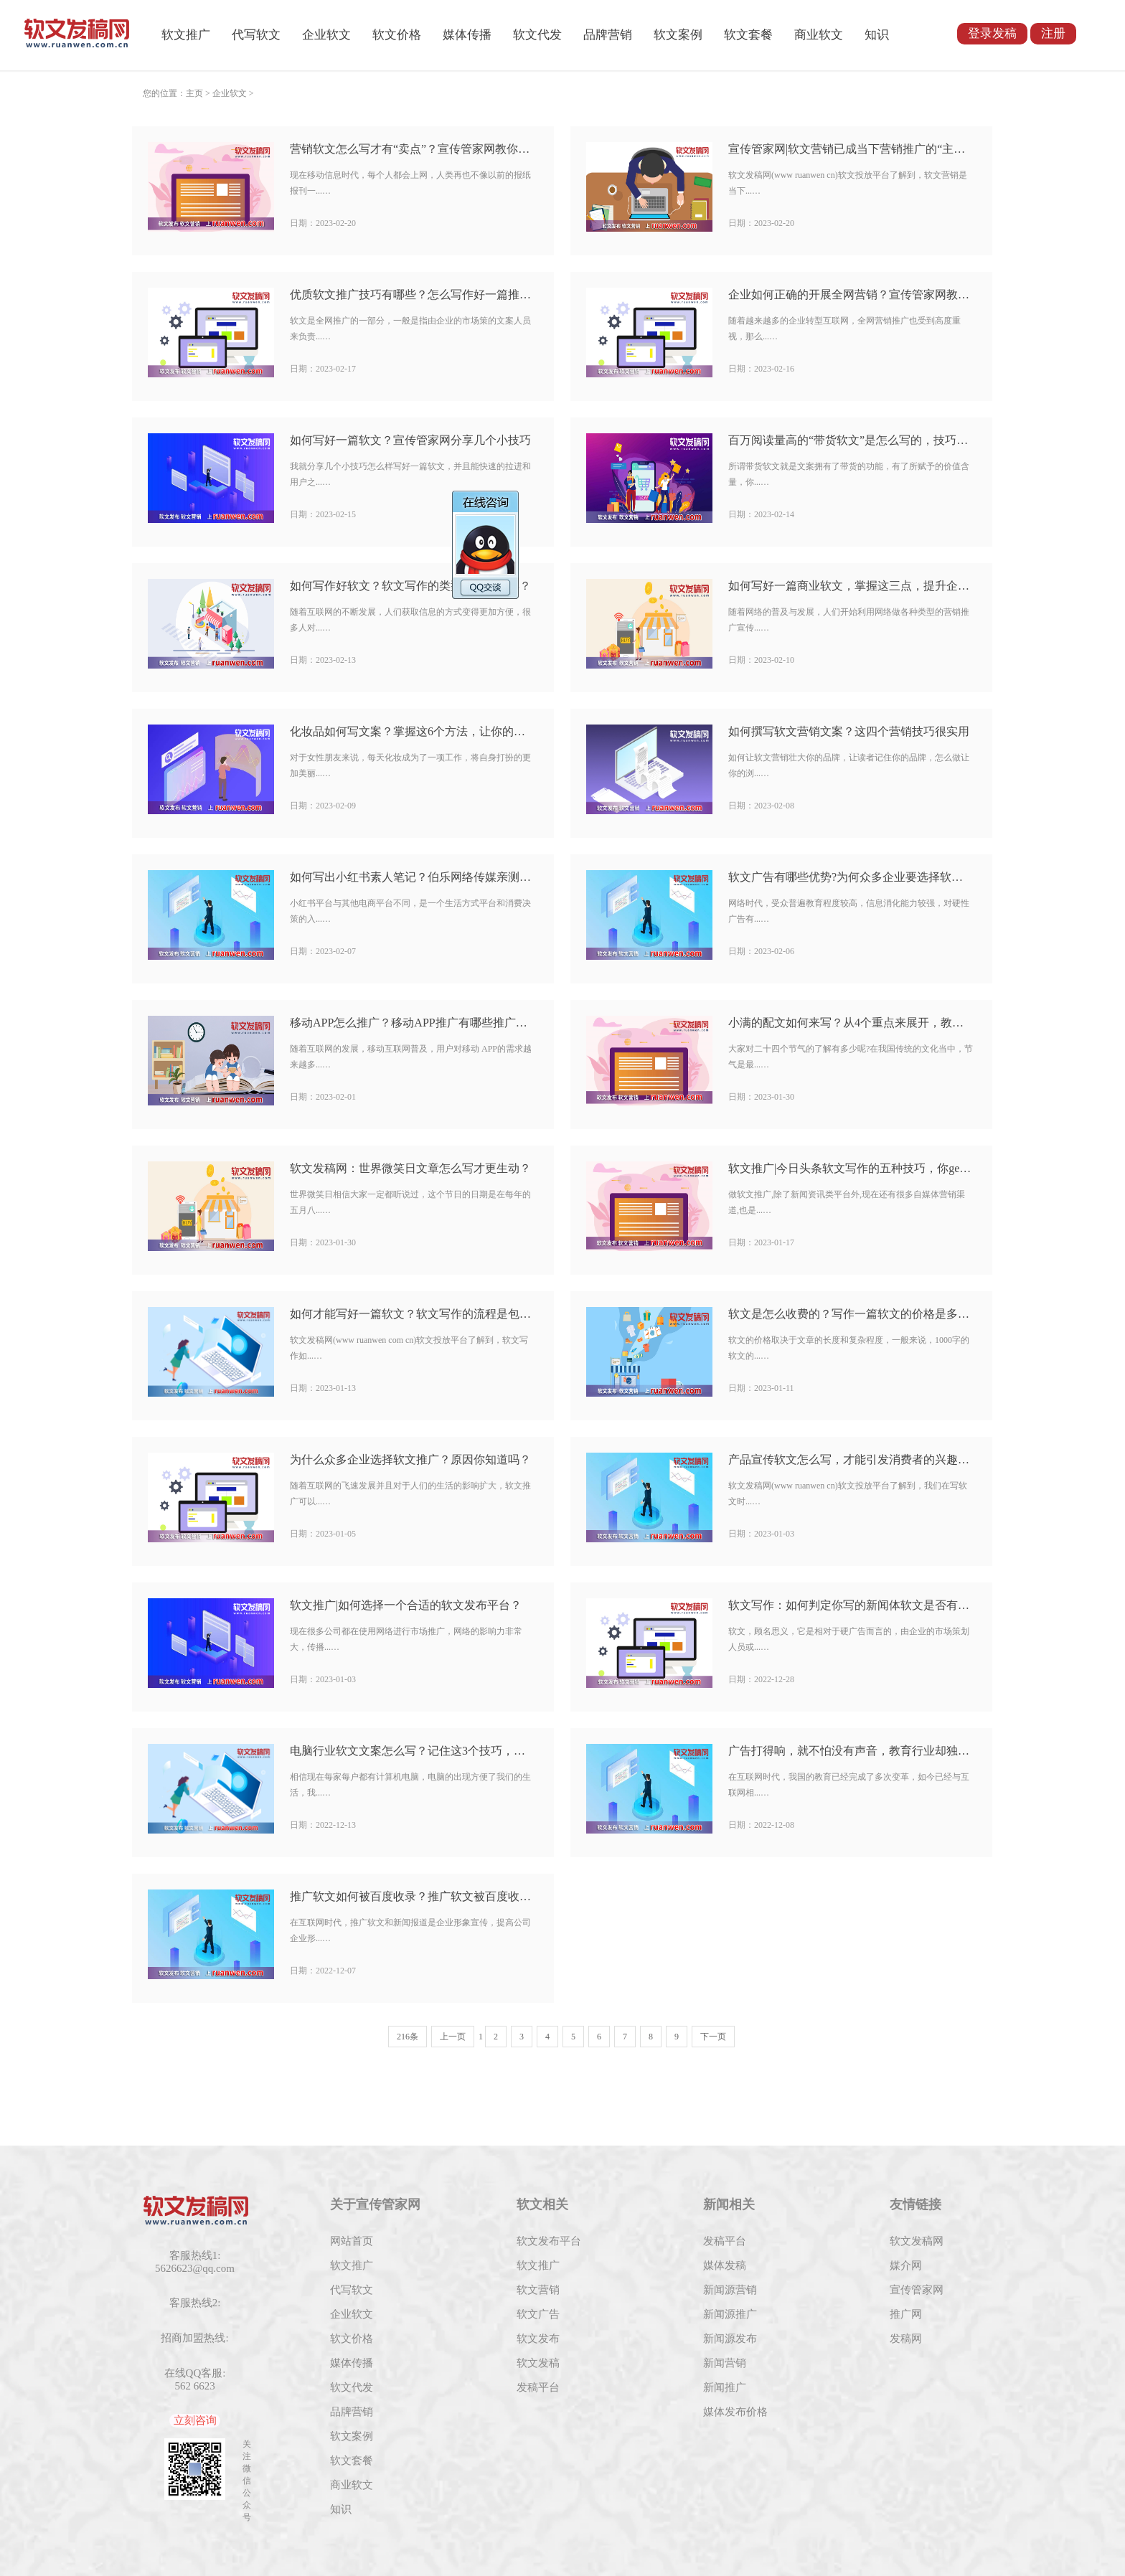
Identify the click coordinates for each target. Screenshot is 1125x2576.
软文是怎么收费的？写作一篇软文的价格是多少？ (851, 1314)
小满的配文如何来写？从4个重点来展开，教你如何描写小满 (851, 1022)
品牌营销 (607, 35)
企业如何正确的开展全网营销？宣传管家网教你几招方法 (851, 294)
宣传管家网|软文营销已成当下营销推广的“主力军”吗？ (851, 149)
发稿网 (906, 2338)
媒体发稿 (724, 2265)
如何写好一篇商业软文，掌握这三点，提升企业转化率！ (851, 586)
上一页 (453, 2037)
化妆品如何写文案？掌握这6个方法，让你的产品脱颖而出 (413, 731)
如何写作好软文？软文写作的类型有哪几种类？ (410, 586)
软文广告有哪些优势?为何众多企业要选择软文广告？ (851, 877)
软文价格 (396, 35)
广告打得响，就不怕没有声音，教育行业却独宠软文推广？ (851, 1751)
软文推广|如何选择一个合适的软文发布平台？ (406, 1605)
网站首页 (351, 2241)
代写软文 (256, 35)
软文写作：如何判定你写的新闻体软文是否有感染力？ (851, 1605)
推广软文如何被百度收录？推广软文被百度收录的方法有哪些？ (413, 1896)
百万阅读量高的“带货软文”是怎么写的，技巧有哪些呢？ (851, 440)
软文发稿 (538, 2363)
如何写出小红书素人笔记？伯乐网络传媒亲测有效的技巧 (413, 877)
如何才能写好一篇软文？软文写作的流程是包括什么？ (413, 1314)
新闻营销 (724, 2363)
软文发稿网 (916, 2241)
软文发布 (538, 2338)
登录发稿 (992, 33)
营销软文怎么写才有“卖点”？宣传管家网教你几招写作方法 (413, 149)
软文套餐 (748, 35)
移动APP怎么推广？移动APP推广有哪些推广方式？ (413, 1022)
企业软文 (326, 35)
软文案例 (678, 35)
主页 (194, 93)
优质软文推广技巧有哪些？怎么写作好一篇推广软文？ (413, 294)
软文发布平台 (549, 2241)
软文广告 (538, 2314)
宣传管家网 (916, 2290)
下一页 (713, 2037)
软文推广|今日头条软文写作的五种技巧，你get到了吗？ (851, 1168)
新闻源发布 (730, 2338)
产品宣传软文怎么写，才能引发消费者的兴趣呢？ (851, 1459)
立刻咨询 (195, 2420)
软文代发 (537, 35)
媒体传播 (467, 35)
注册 (1053, 33)
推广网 (906, 2314)
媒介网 (906, 2265)
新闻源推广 (730, 2314)
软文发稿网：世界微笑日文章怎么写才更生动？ (410, 1168)
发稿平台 (538, 2387)
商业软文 (818, 35)
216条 (407, 2037)
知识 (877, 35)
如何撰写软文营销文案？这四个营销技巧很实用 (848, 731)
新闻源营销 (730, 2290)
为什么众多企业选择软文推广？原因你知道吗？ (410, 1459)
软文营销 (538, 2290)
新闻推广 (724, 2387)
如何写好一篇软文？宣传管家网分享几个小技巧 (410, 440)
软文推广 (185, 35)
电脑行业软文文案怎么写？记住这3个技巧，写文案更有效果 (413, 1751)
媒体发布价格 (735, 2411)
